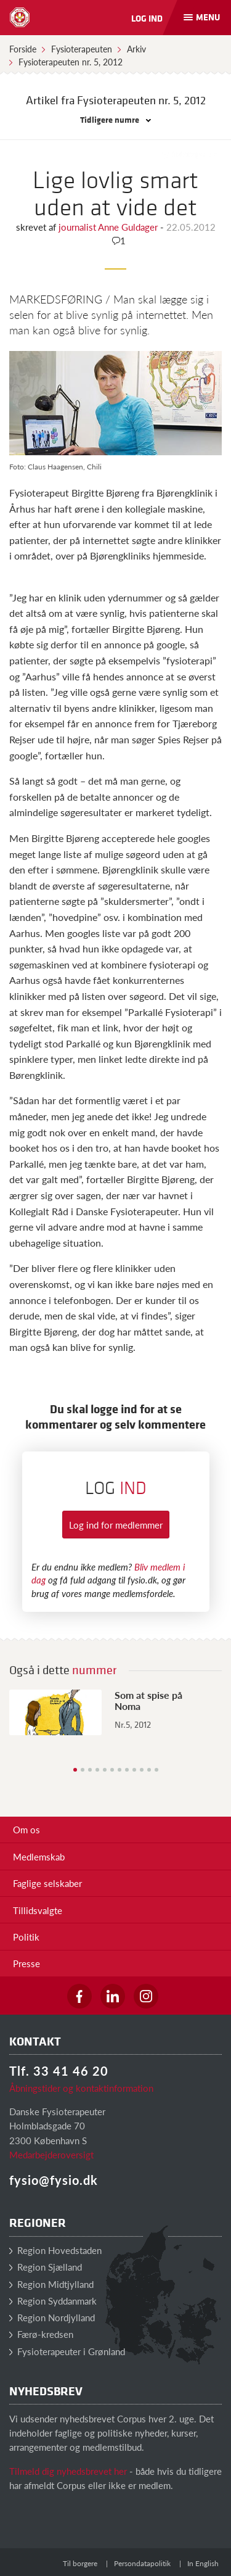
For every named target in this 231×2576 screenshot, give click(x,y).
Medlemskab (39, 1856)
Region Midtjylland (51, 2283)
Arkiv (136, 49)
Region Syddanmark (53, 2300)
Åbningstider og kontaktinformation (81, 2087)
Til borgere (80, 2563)
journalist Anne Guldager (109, 226)
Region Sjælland (45, 2266)
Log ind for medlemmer (116, 1524)
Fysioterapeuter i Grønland (67, 2351)
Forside (22, 49)
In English (203, 2563)
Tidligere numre (115, 119)
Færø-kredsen (41, 2333)
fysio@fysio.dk (53, 2180)
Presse (26, 1963)
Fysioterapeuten (81, 49)
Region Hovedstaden (55, 2250)
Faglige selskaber (47, 1882)
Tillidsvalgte (37, 1910)
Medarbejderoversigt (51, 2154)
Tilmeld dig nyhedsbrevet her (68, 2470)
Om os (26, 1829)
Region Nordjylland (52, 2317)
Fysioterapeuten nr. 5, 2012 (70, 62)
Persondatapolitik (142, 2563)
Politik (26, 1936)
